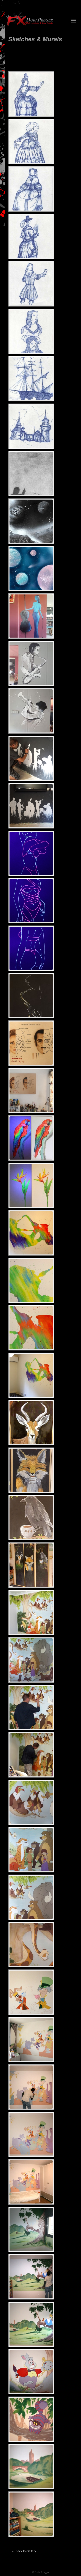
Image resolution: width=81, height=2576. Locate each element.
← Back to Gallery (24, 2551)
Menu (73, 20)
